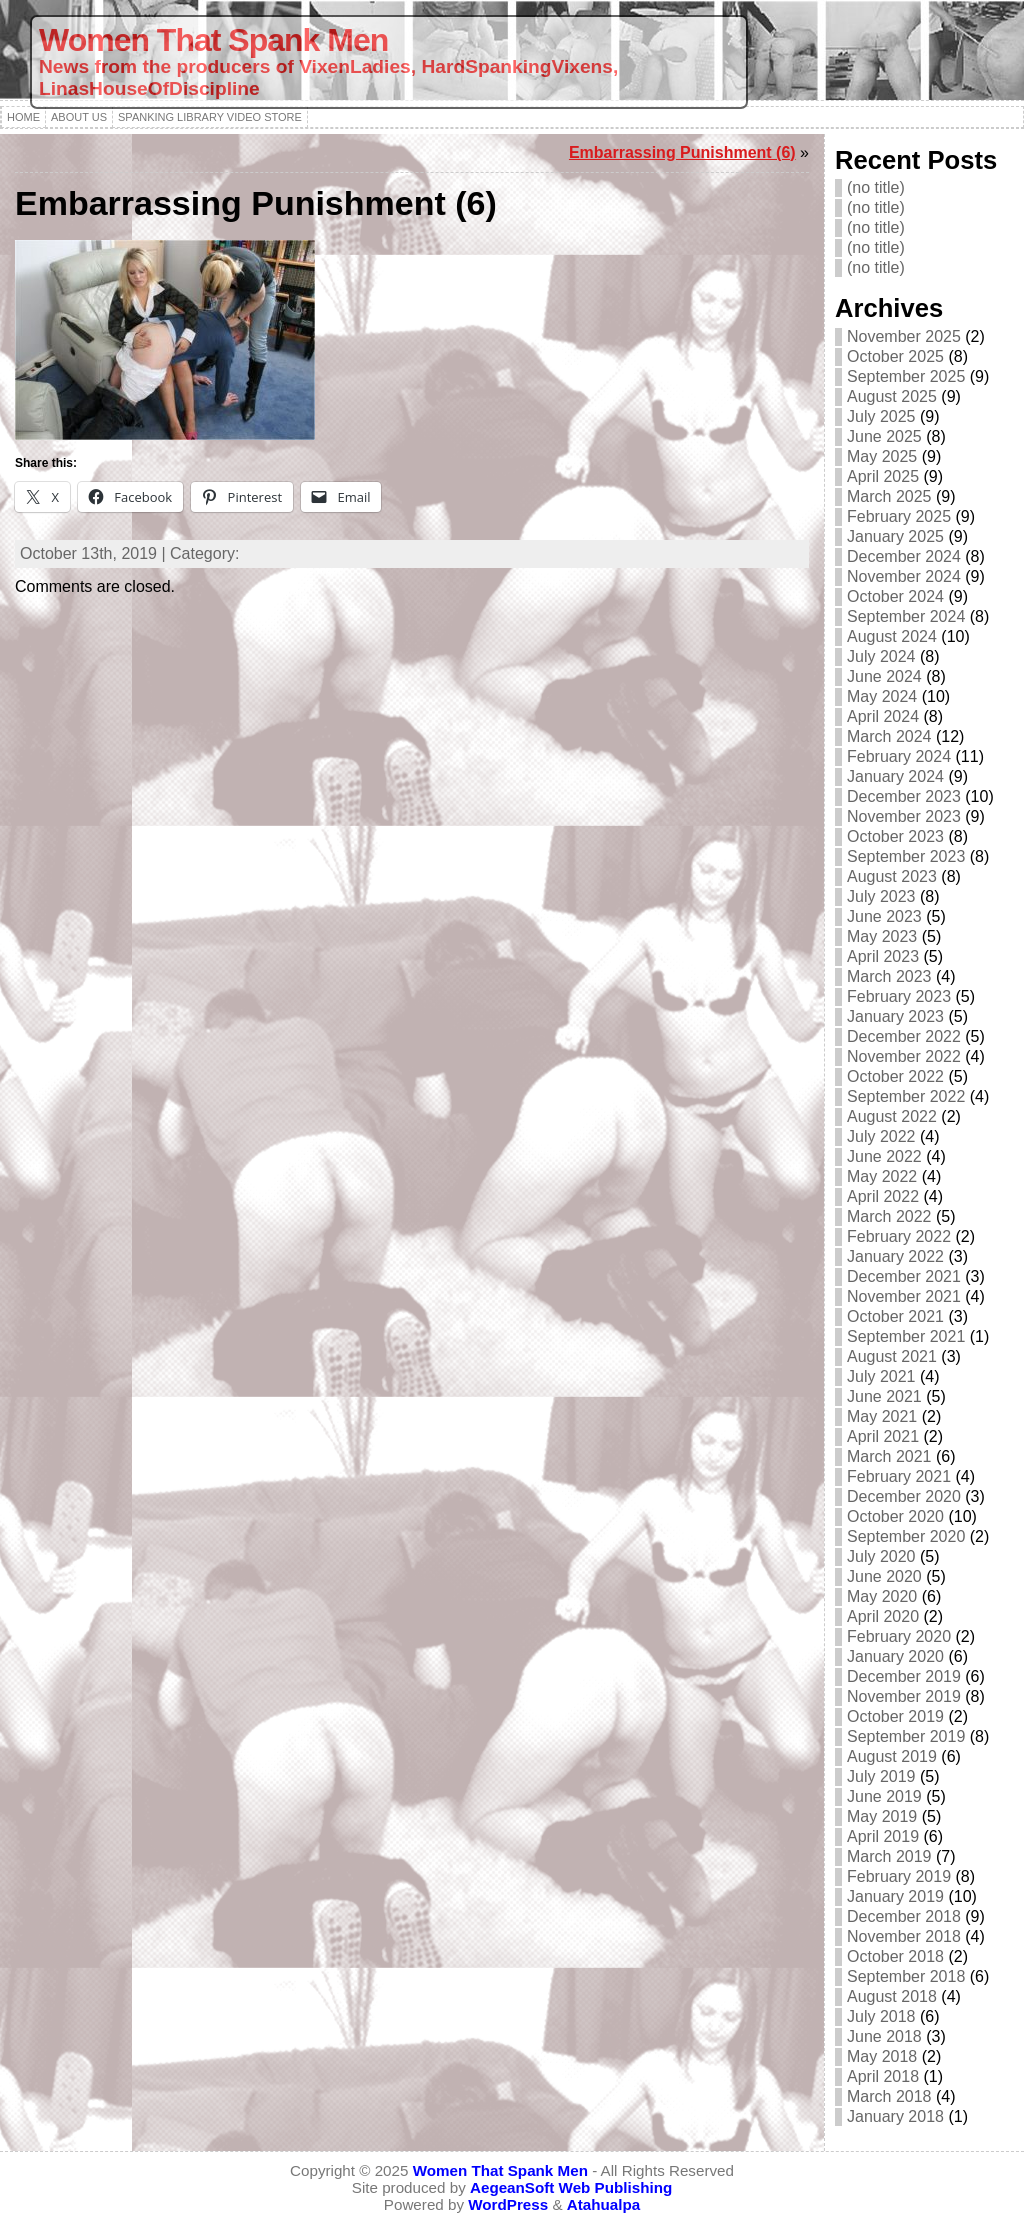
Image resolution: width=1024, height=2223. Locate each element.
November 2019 (904, 1696)
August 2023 (892, 876)
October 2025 (895, 356)
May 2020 (882, 1596)
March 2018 (889, 2096)
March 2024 (889, 736)
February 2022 (899, 1236)
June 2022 (884, 1156)
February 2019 (899, 1876)
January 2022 (895, 1256)
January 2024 (895, 776)
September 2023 (906, 856)
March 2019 (889, 1856)
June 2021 (884, 1396)
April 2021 (883, 1436)
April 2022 (883, 1196)
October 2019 (895, 1716)
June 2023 (884, 916)
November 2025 (904, 336)
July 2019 (881, 1776)
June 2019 (884, 1796)
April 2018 (883, 2076)
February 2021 (899, 1476)
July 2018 (881, 2016)
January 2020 (895, 1656)
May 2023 (882, 936)
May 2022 (882, 1176)
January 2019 (895, 1896)
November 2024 (904, 576)
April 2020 (883, 1616)
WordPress (508, 2204)
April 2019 (883, 1836)
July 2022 (881, 1136)
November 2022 (904, 1056)
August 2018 (892, 1996)
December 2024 (904, 556)
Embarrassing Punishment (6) (682, 152)
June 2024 (884, 676)
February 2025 (899, 516)
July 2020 (881, 1556)
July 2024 (881, 656)
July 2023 (881, 896)
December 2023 (904, 796)
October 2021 (895, 1316)
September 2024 (906, 616)
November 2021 (904, 1296)
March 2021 (889, 1456)
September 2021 (906, 1336)
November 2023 (904, 816)
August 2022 (892, 1116)
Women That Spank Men (213, 40)
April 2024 (883, 716)
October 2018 (895, 1956)
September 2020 (906, 1536)
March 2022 (889, 1216)
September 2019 (906, 1736)
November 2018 (904, 1936)
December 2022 (904, 1036)
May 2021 (882, 1416)
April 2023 (883, 956)
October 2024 (895, 596)
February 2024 (899, 756)
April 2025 (883, 476)
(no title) (876, 187)
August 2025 (892, 396)
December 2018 (904, 1916)
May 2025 (882, 456)
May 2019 (882, 1816)
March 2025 (889, 496)
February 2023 (899, 996)
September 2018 (906, 1976)
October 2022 (895, 1076)
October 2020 (895, 1516)
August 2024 (892, 636)
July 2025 (881, 416)
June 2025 (884, 436)
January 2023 (895, 1016)
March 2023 (889, 976)
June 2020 (884, 1576)
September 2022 (906, 1096)
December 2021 (904, 1276)
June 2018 (884, 2036)
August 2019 (892, 1756)
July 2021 (881, 1376)
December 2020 (904, 1496)
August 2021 (892, 1356)
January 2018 (895, 2116)
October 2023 (895, 836)
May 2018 (882, 2056)
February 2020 (899, 1636)
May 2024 (882, 696)
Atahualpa (603, 2204)
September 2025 (906, 376)
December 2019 (904, 1676)
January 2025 (895, 536)
